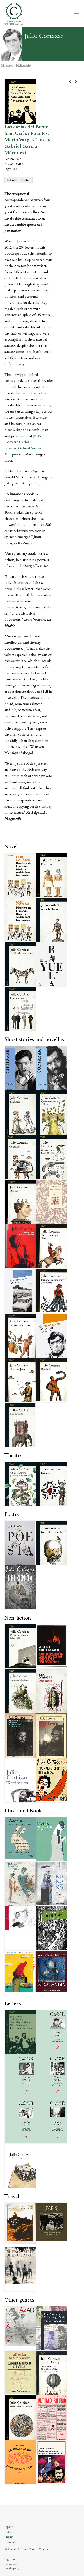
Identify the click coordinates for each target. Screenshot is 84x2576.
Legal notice (10, 2559)
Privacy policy (11, 2564)
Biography (7, 65)
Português (10, 2542)
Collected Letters (20, 180)
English (8, 2537)
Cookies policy (11, 2568)
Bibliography (23, 65)
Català (8, 2532)
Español (9, 2527)
